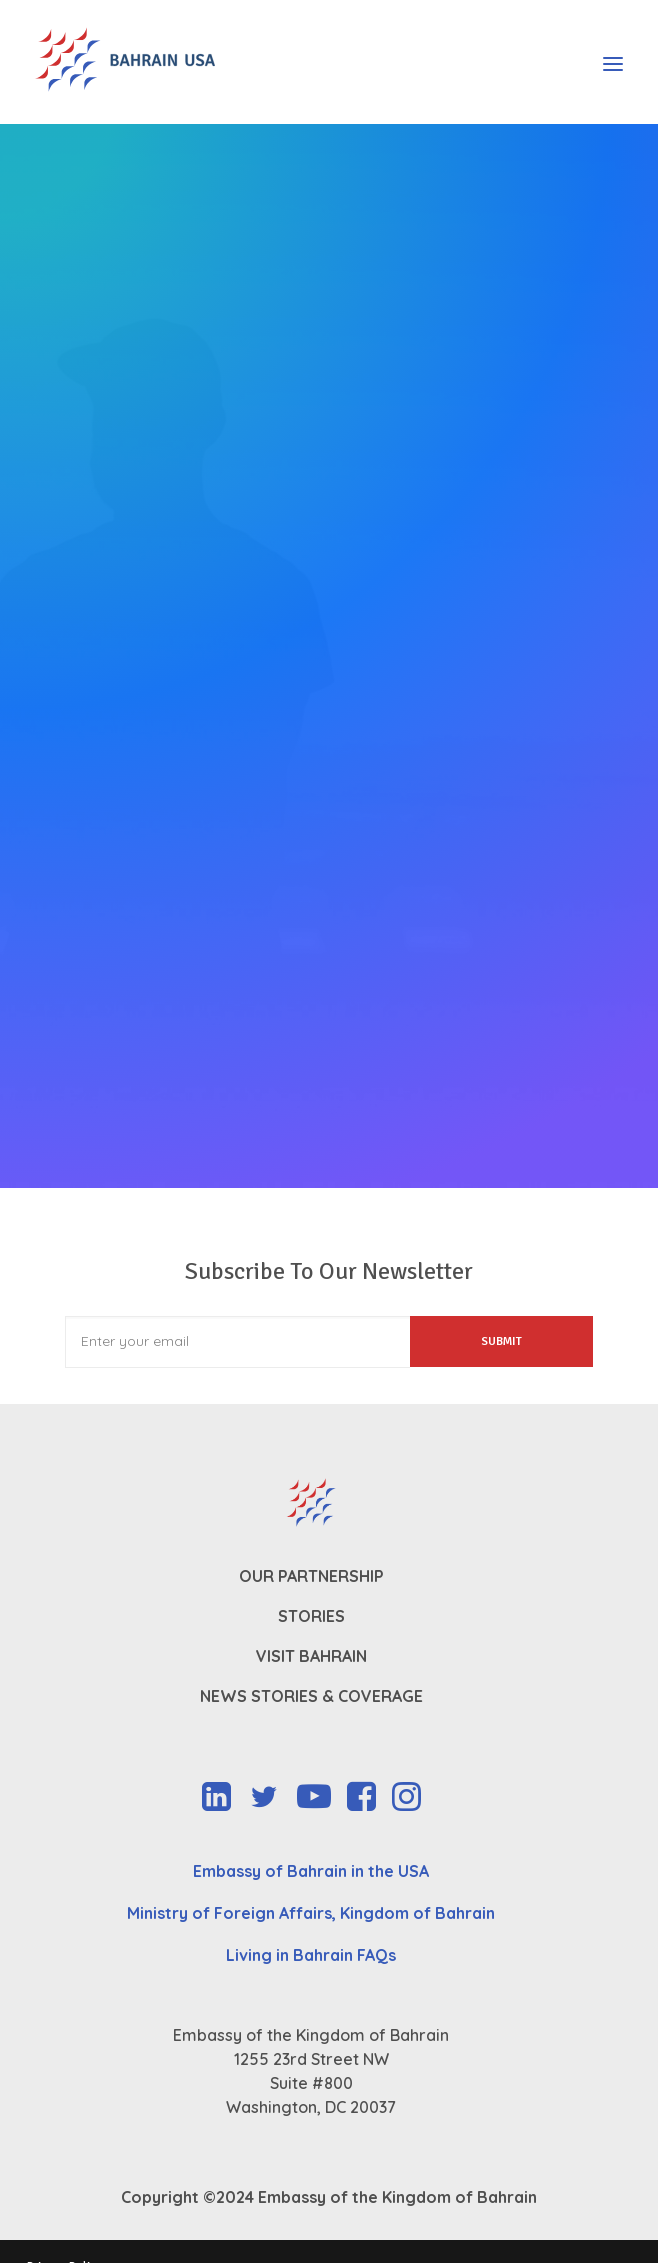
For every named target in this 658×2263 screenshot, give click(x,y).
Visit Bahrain (311, 1656)
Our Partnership (311, 1576)
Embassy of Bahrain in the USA (311, 1871)
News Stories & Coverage (311, 1696)
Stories (311, 1616)
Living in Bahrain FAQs (311, 1955)
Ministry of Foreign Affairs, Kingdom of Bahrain (311, 1913)
